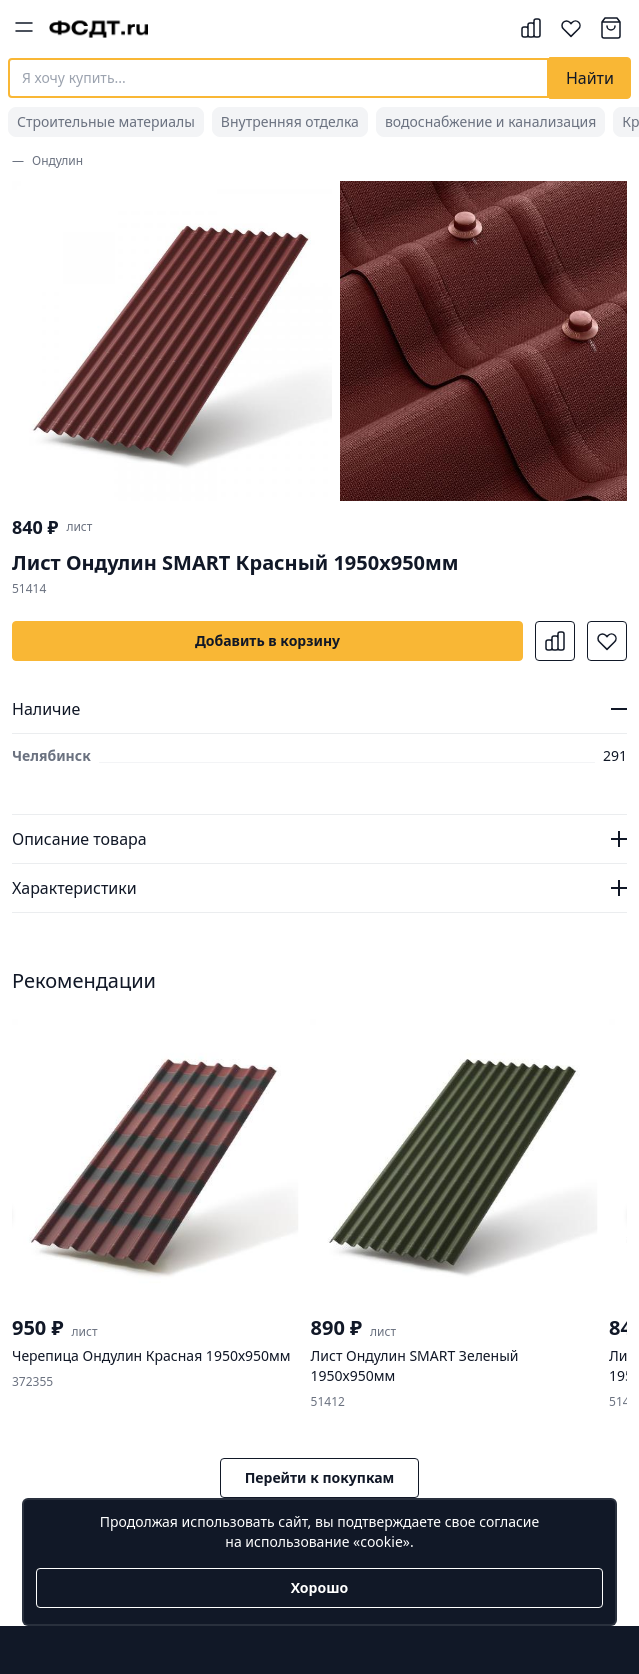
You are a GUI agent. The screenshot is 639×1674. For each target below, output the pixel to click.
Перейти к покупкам (320, 1477)
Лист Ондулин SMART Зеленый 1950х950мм (415, 1365)
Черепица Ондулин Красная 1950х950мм (151, 1355)
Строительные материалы (106, 121)
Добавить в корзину (267, 640)
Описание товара (79, 839)
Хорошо (319, 1587)
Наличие (46, 709)
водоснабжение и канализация (490, 121)
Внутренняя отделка (290, 121)
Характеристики (74, 888)
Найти (590, 78)
